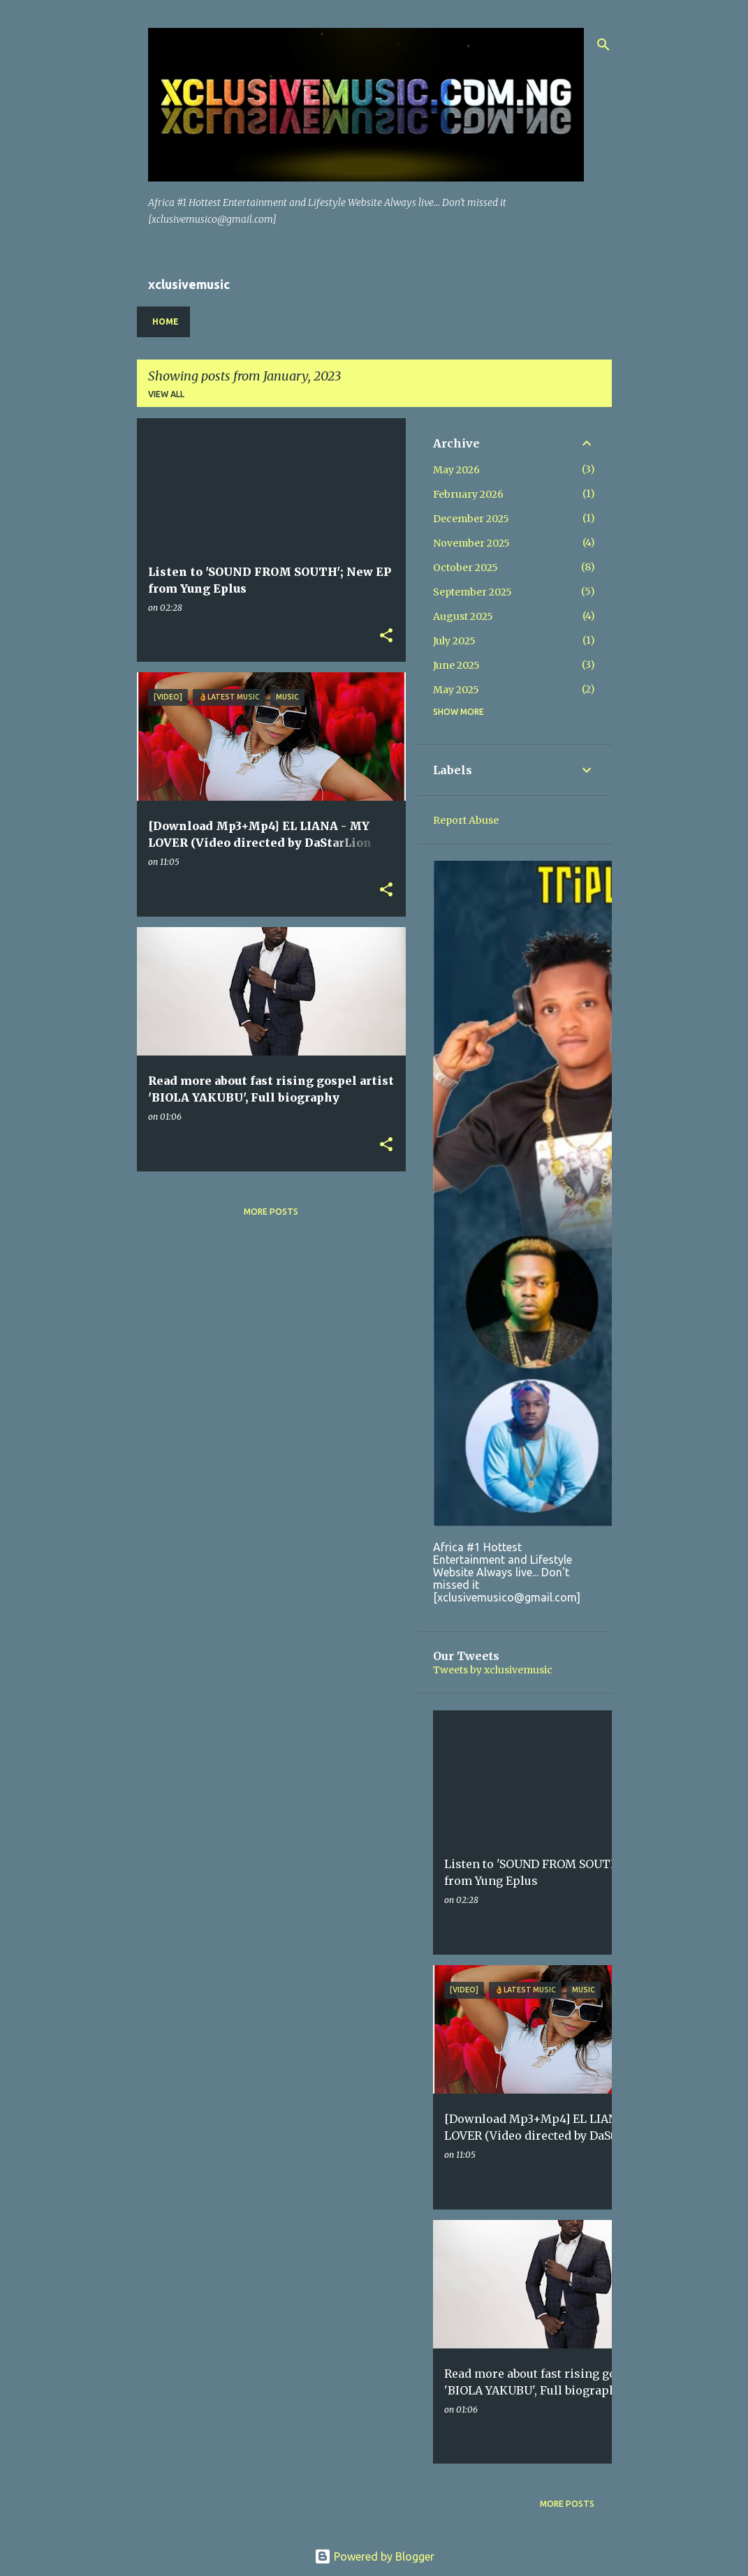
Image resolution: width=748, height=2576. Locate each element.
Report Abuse (466, 820)
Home (165, 321)
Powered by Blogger (374, 2556)
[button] (386, 636)
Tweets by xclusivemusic (492, 1670)
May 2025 (456, 689)
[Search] (603, 44)
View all (166, 394)
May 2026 (456, 470)
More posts (271, 1211)
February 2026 (468, 494)
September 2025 (472, 592)
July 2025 (454, 641)
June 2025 (456, 665)
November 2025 (471, 543)
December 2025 (471, 518)
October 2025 (465, 567)
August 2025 (463, 616)
